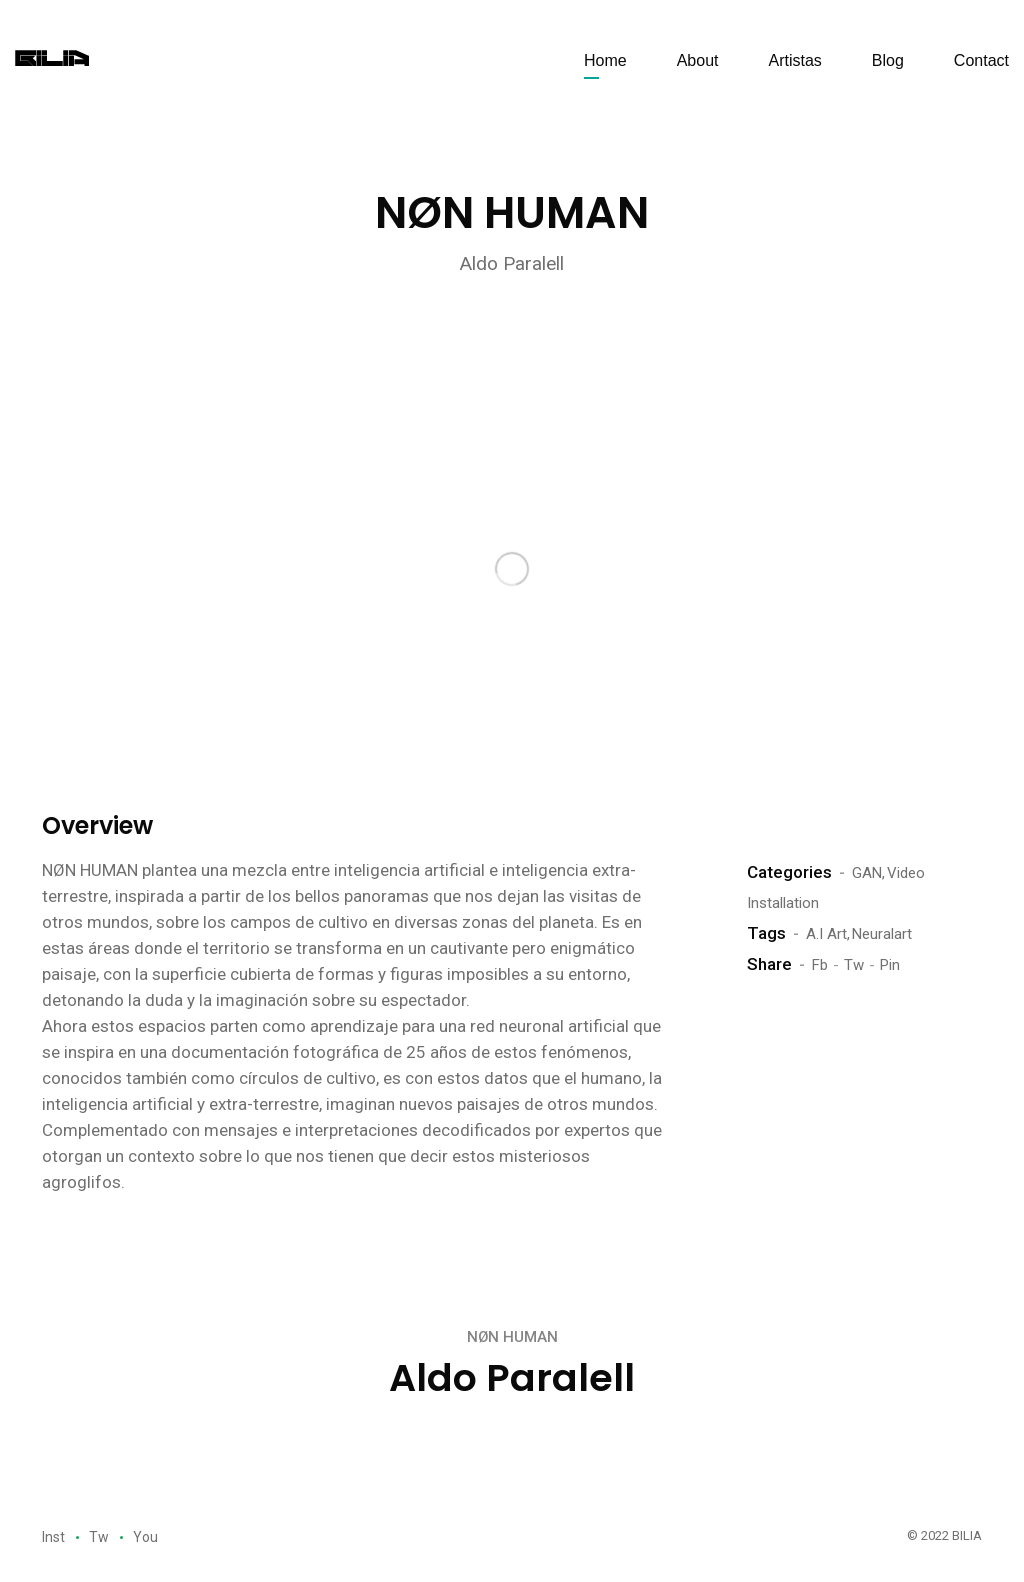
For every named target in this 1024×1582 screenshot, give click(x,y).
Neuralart (882, 934)
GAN (867, 873)
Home (605, 60)
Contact (981, 60)
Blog (888, 60)
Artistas (794, 60)
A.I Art (826, 934)
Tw (854, 965)
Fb (820, 965)
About (698, 60)
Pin (890, 965)
